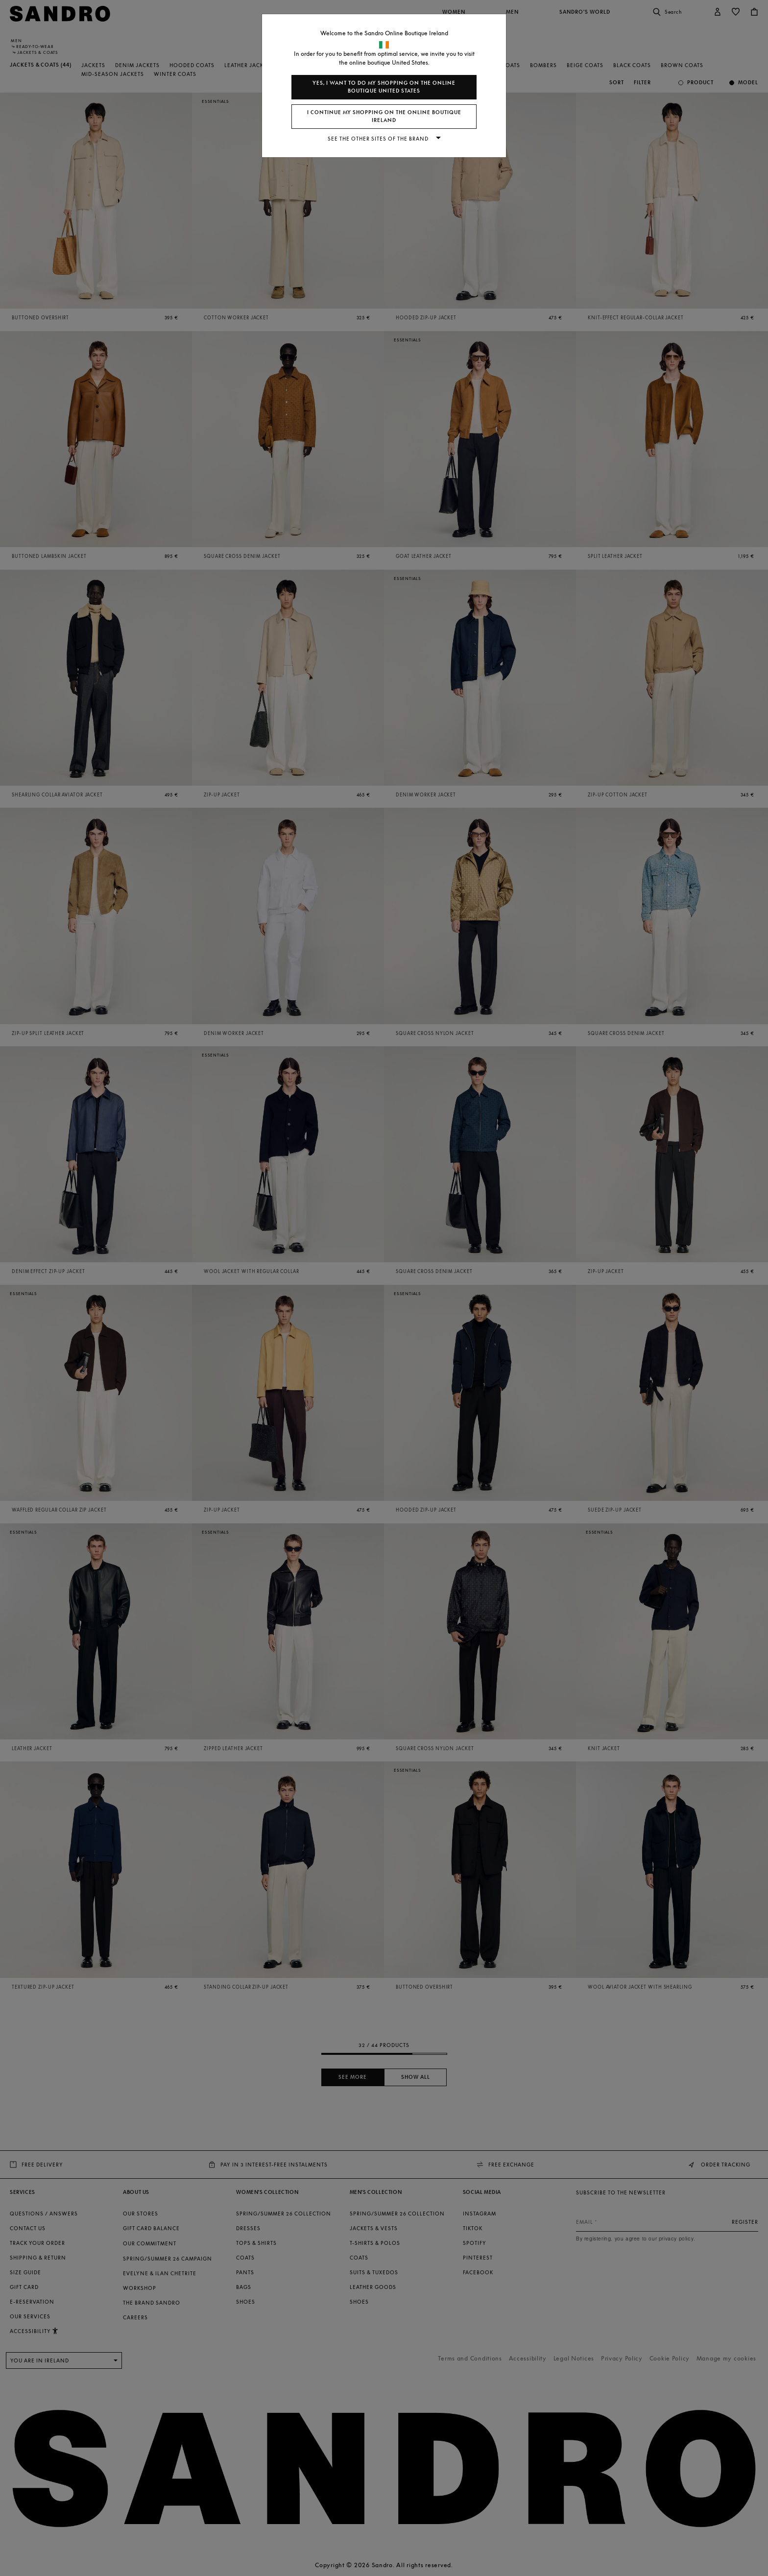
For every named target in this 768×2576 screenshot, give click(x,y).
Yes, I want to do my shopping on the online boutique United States (384, 87)
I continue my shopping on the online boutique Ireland (384, 116)
